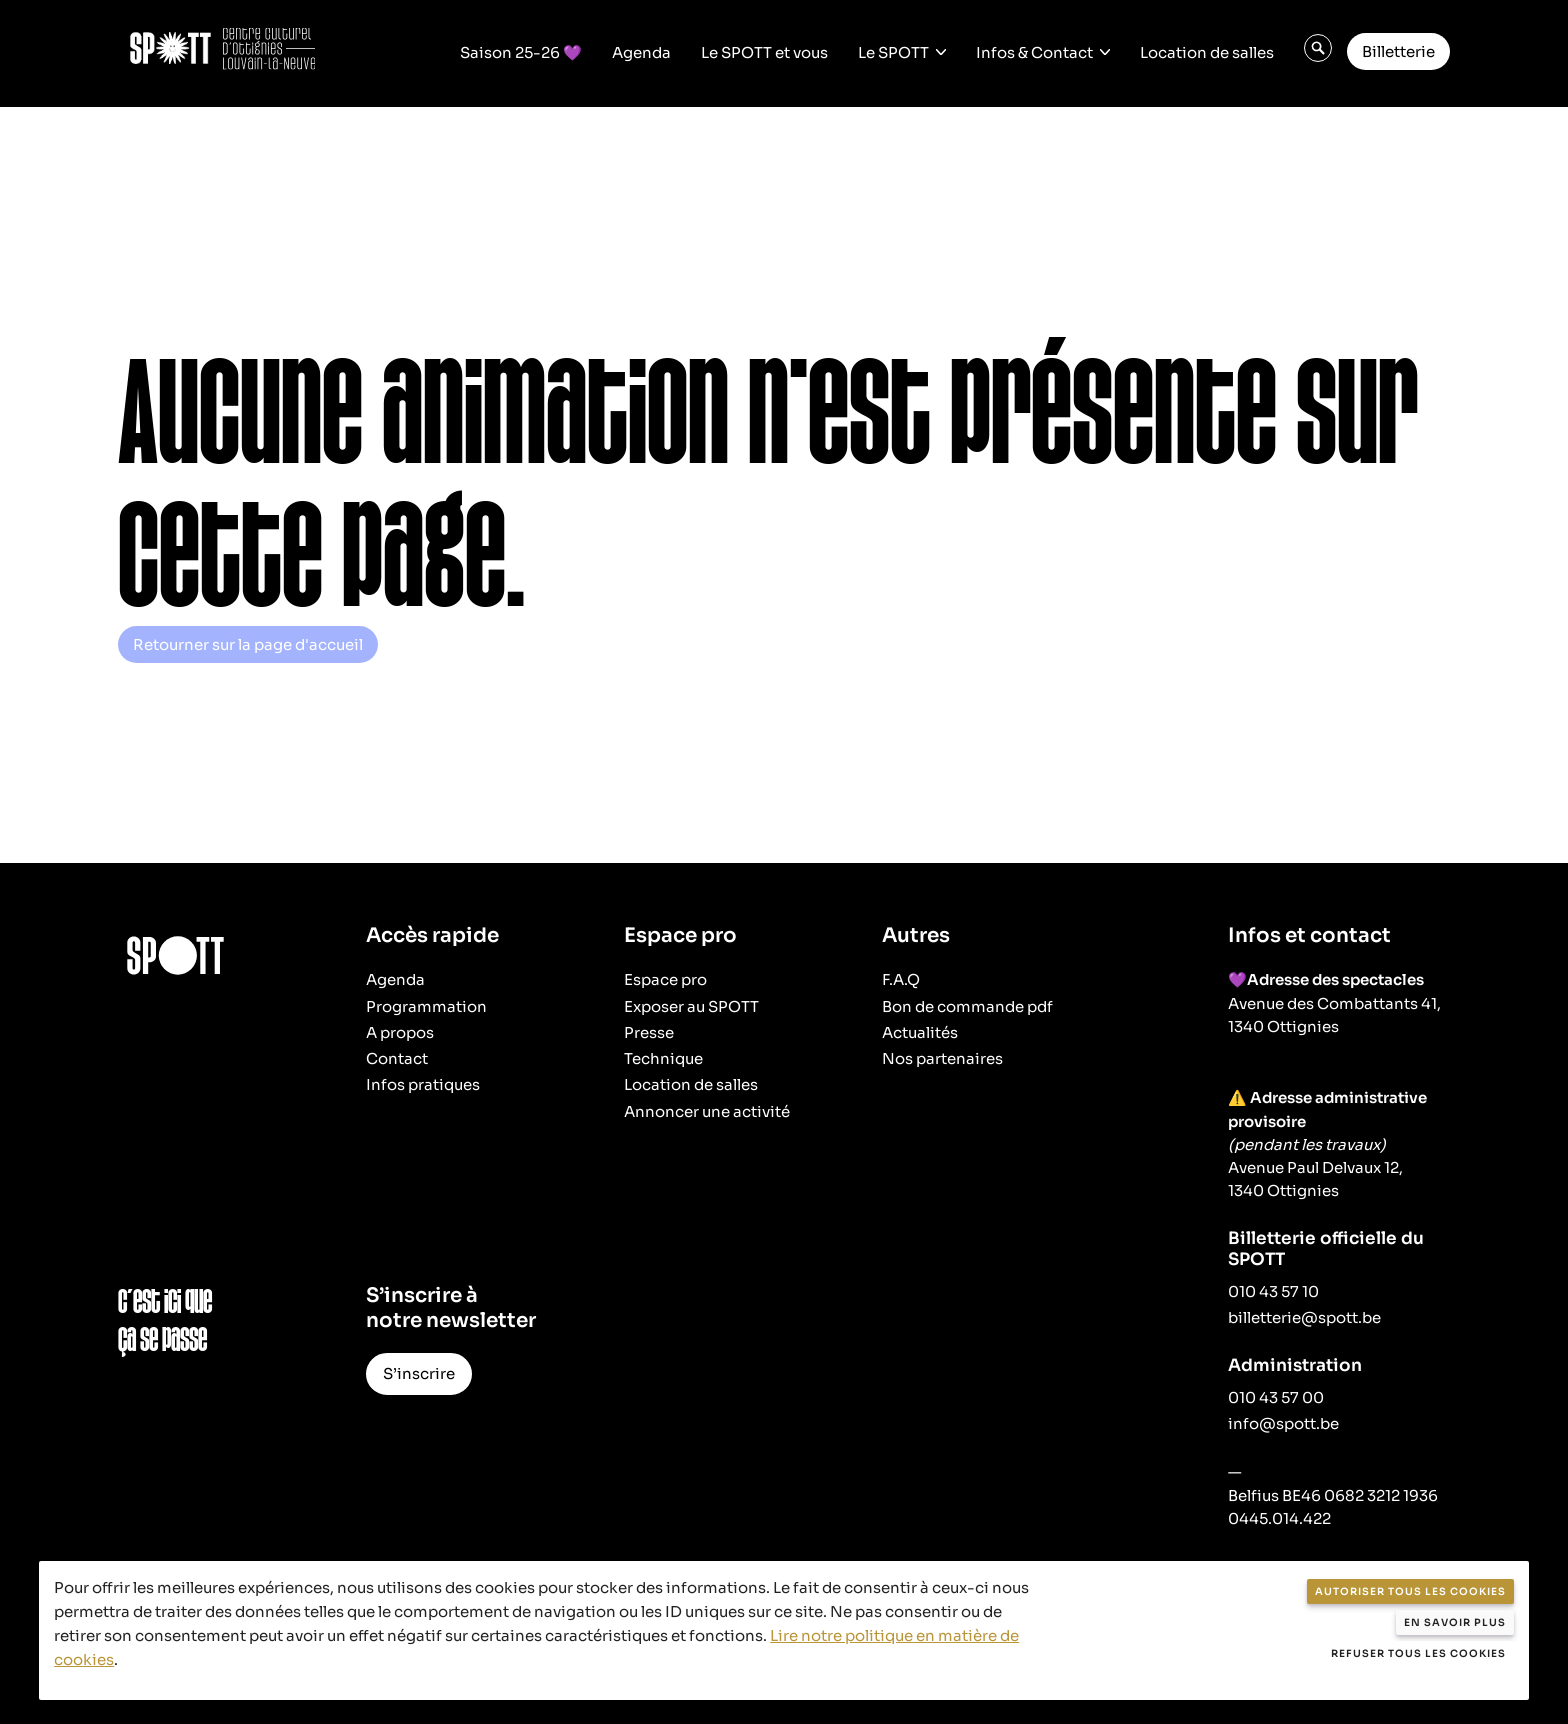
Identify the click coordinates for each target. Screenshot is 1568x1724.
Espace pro (665, 979)
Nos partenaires (942, 1058)
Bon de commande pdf (967, 1006)
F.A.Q (901, 979)
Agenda (641, 51)
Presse (649, 1032)
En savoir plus (1455, 1622)
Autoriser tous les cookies (1410, 1591)
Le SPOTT (893, 51)
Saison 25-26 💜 (521, 51)
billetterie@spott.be (1304, 1317)
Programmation (426, 1006)
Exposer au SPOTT (691, 1006)
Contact (397, 1058)
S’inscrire (419, 1373)
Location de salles (1207, 51)
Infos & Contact (1034, 51)
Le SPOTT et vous (764, 51)
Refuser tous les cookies (1418, 1653)
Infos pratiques (423, 1084)
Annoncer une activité (707, 1111)
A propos (400, 1032)
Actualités (920, 1032)
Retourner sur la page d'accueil (248, 644)
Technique (663, 1058)
